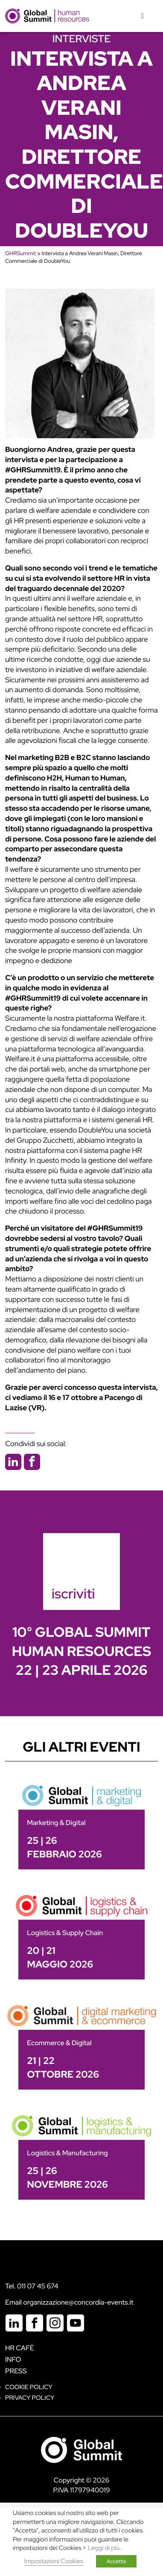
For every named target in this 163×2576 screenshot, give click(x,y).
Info (13, 2359)
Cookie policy (28, 2387)
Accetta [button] (116, 2561)
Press (15, 2370)
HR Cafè (19, 2347)
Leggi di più (103, 2548)
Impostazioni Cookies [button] (53, 2561)
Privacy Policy (29, 2398)
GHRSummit (20, 253)
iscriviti (73, 1593)
